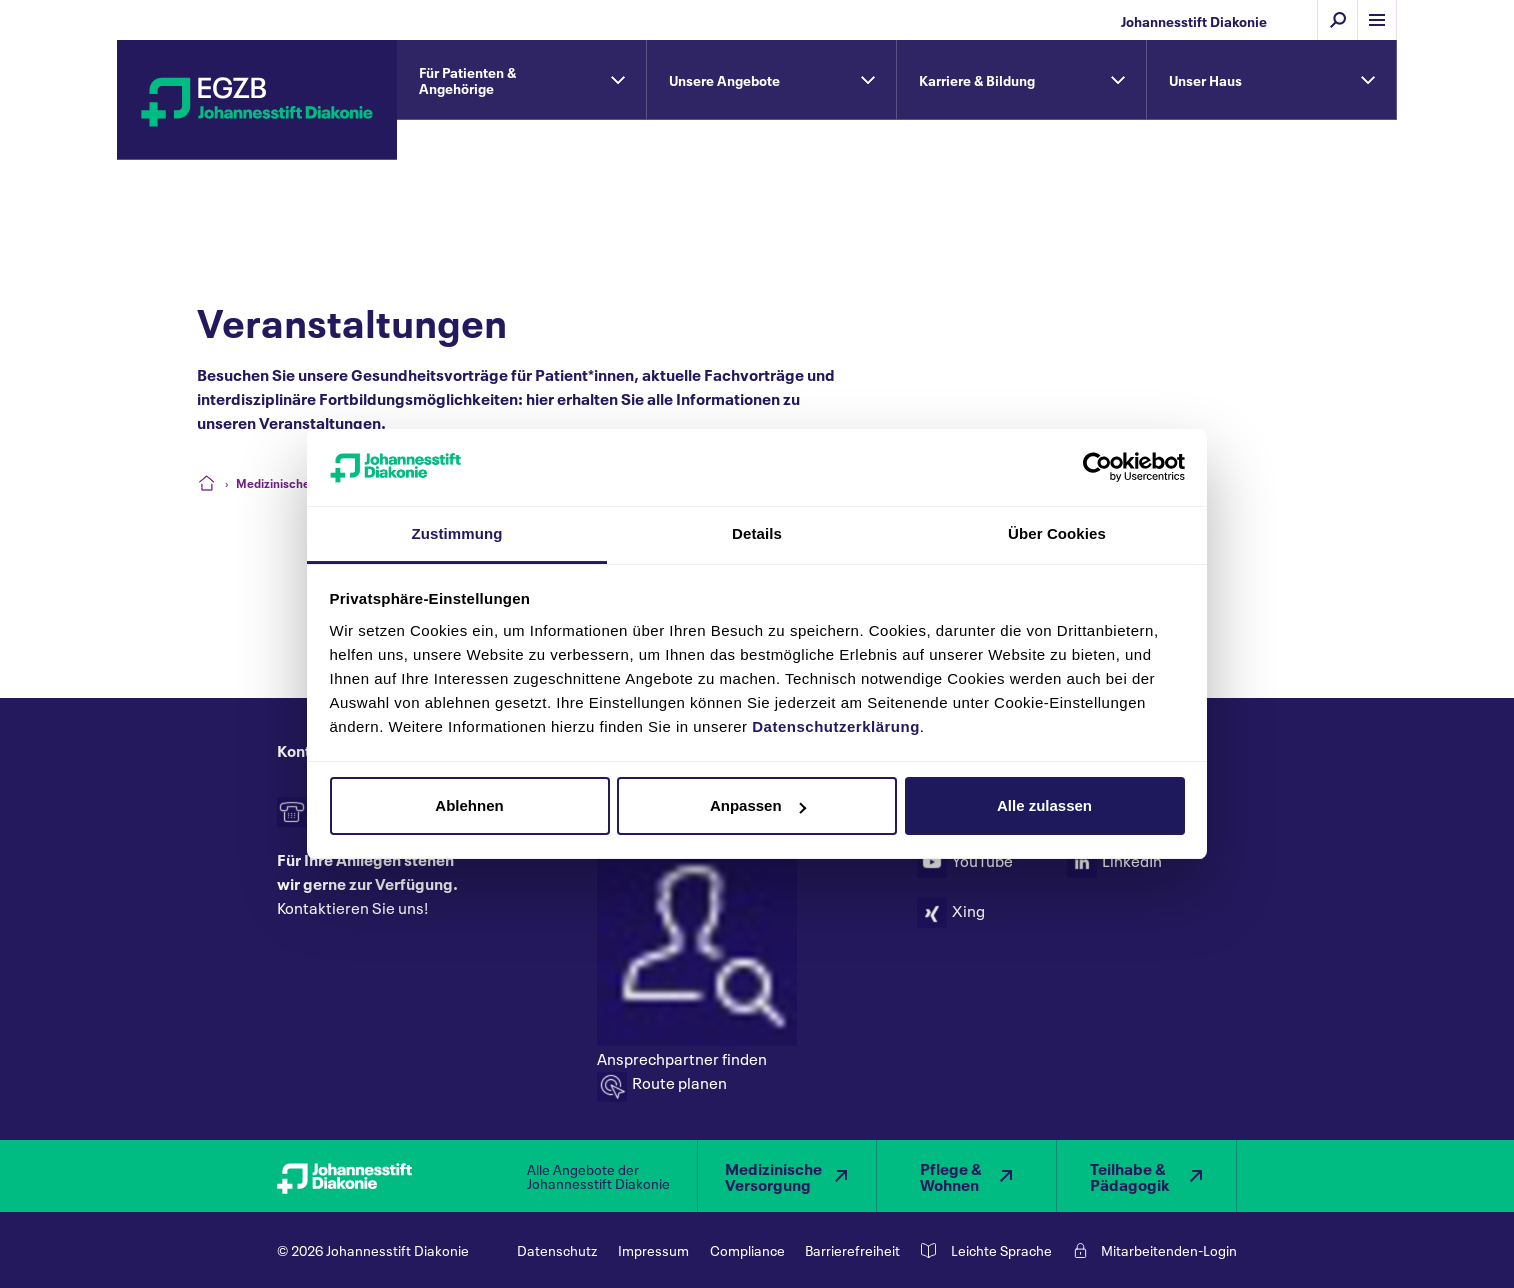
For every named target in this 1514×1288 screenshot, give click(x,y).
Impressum (653, 1250)
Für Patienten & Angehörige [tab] (467, 79)
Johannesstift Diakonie (1194, 20)
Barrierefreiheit (852, 1250)
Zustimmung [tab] (457, 533)
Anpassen (758, 805)
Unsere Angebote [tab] (724, 79)
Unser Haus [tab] (1205, 79)
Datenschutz (557, 1250)
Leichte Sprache (1001, 1250)
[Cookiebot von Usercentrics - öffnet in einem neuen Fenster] (1097, 467)
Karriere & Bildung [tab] (977, 79)
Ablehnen (469, 805)
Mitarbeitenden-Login (1169, 1250)
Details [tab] (757, 533)
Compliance (747, 1250)
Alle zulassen (1044, 805)
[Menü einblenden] (1377, 20)
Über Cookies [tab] (1057, 533)
